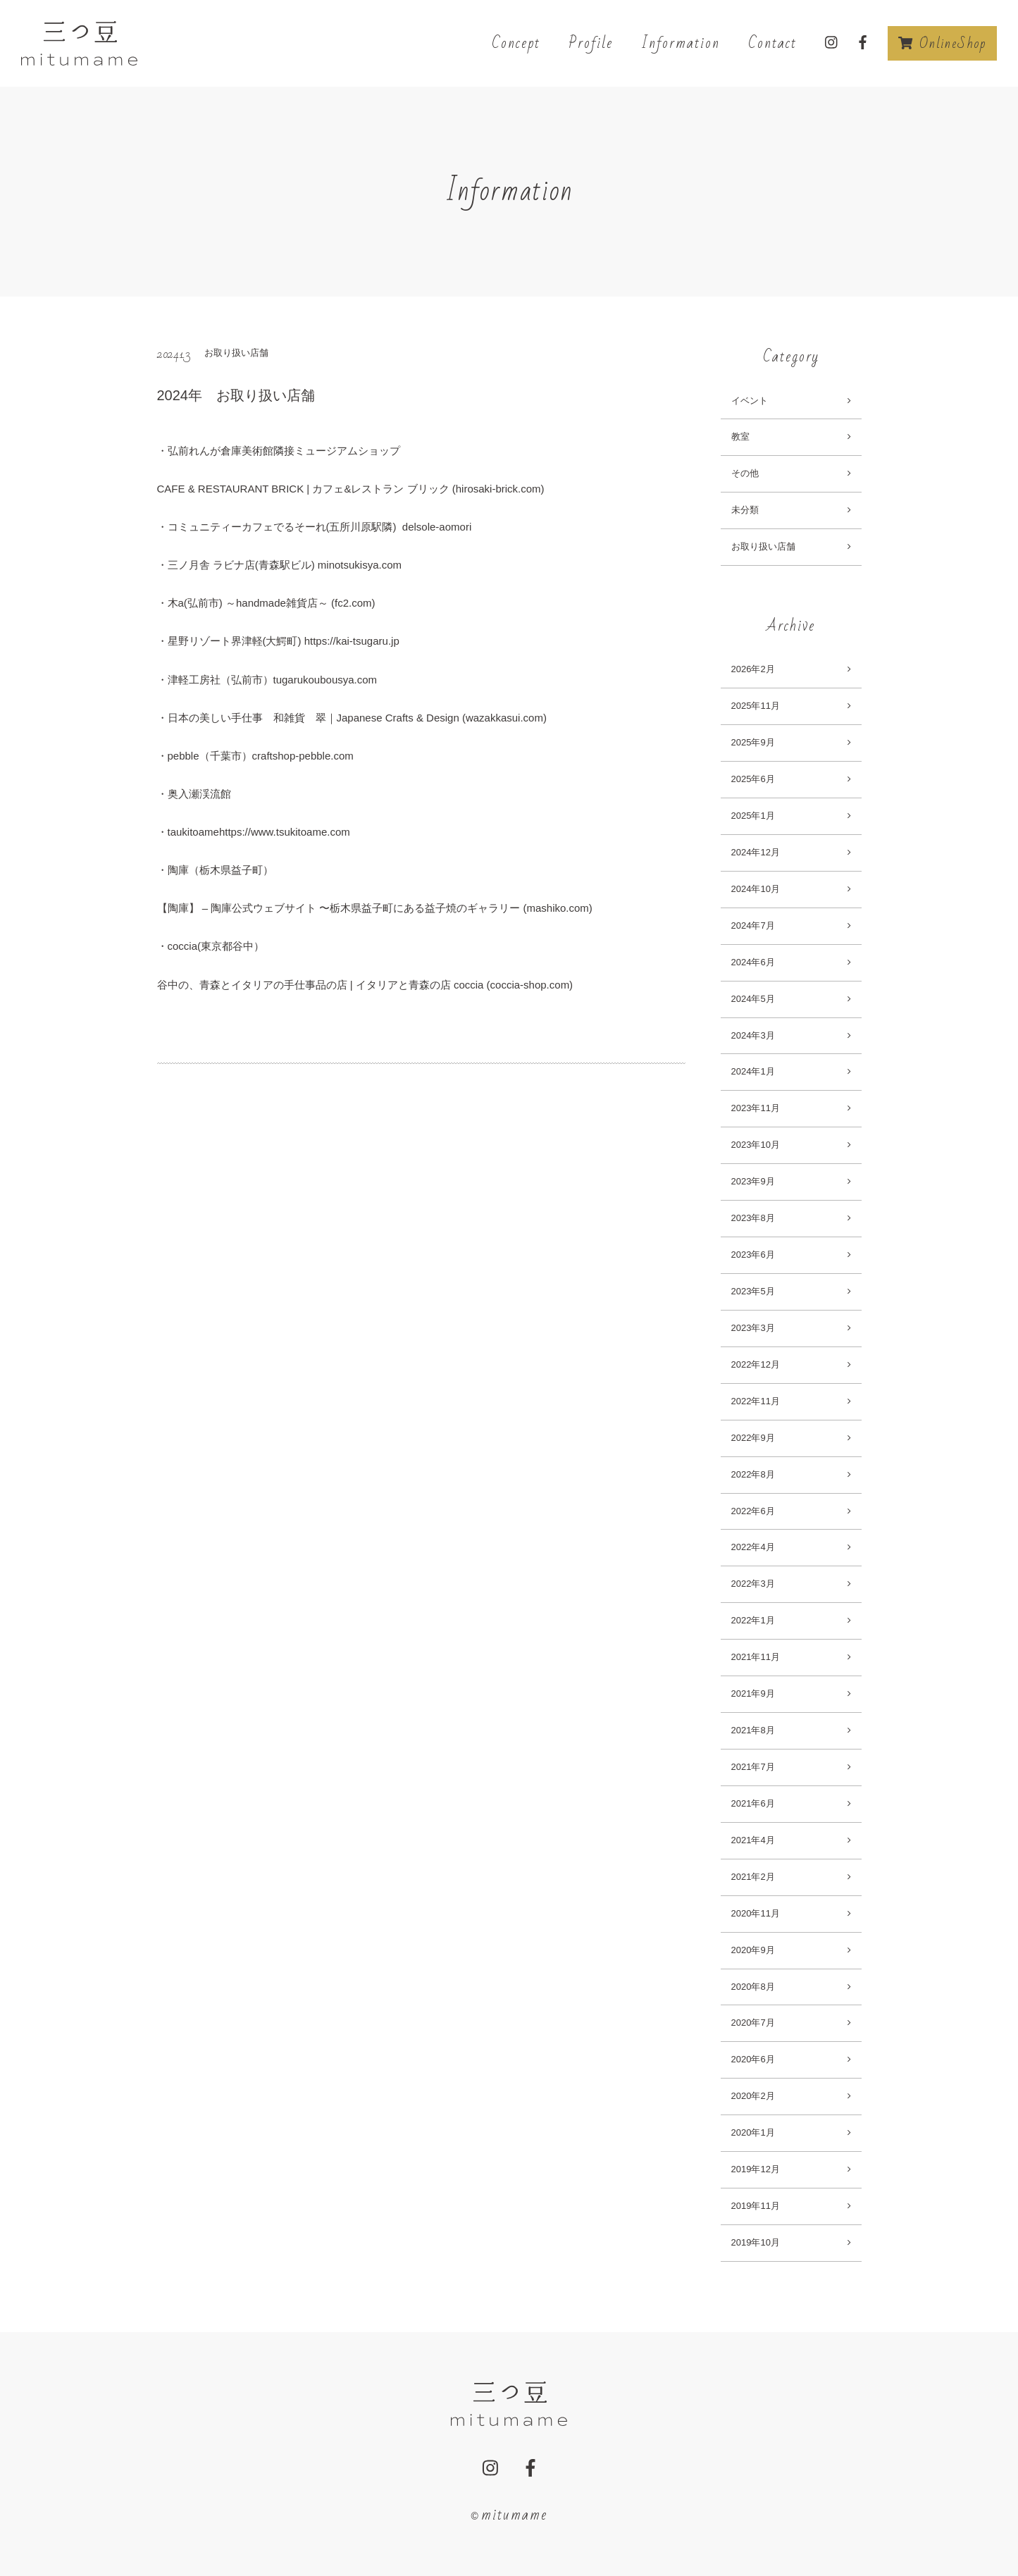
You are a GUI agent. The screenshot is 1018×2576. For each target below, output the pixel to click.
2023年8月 (753, 1218)
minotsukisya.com (360, 565)
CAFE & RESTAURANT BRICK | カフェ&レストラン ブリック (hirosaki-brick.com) (351, 489)
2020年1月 (753, 2132)
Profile (591, 43)
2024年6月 (753, 962)
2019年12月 (755, 2169)
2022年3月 (753, 1583)
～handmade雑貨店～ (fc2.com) (300, 603)
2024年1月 (753, 1071)
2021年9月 (753, 1693)
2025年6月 (753, 779)
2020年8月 (753, 1986)
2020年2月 (753, 2096)
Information (680, 43)
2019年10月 (755, 2242)
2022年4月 (753, 1547)
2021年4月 (753, 1840)
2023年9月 (753, 1181)
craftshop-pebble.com (303, 756)
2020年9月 (753, 1950)
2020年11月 (755, 1913)
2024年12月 (755, 852)
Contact (772, 43)
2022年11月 (755, 1401)
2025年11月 (755, 705)
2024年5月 (753, 998)
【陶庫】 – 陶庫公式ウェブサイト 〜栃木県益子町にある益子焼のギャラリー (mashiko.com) (374, 908)
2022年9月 (753, 1437)
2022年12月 (755, 1364)
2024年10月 (755, 889)
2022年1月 (753, 1620)
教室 (740, 436)
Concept (516, 43)
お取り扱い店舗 (763, 546)
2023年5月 (753, 1291)
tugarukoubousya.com (325, 680)
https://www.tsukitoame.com (284, 832)
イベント (749, 400)
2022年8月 (753, 1474)
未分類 (745, 509)
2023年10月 (755, 1144)
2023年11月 (755, 1108)
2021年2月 (753, 1876)
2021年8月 (753, 1730)
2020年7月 (753, 2022)
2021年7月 (753, 1766)
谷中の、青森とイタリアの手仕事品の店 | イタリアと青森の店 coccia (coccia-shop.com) (365, 985)
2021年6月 (753, 1803)
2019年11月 (755, 2205)
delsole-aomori (435, 527)
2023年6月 (753, 1254)
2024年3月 (753, 1035)
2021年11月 (755, 1657)
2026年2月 (753, 669)
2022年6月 (753, 1511)
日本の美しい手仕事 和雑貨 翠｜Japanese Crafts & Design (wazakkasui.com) (357, 718)
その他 (745, 473)
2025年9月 (753, 742)
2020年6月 (753, 2059)
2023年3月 (753, 1328)
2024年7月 (753, 925)
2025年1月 (753, 815)
